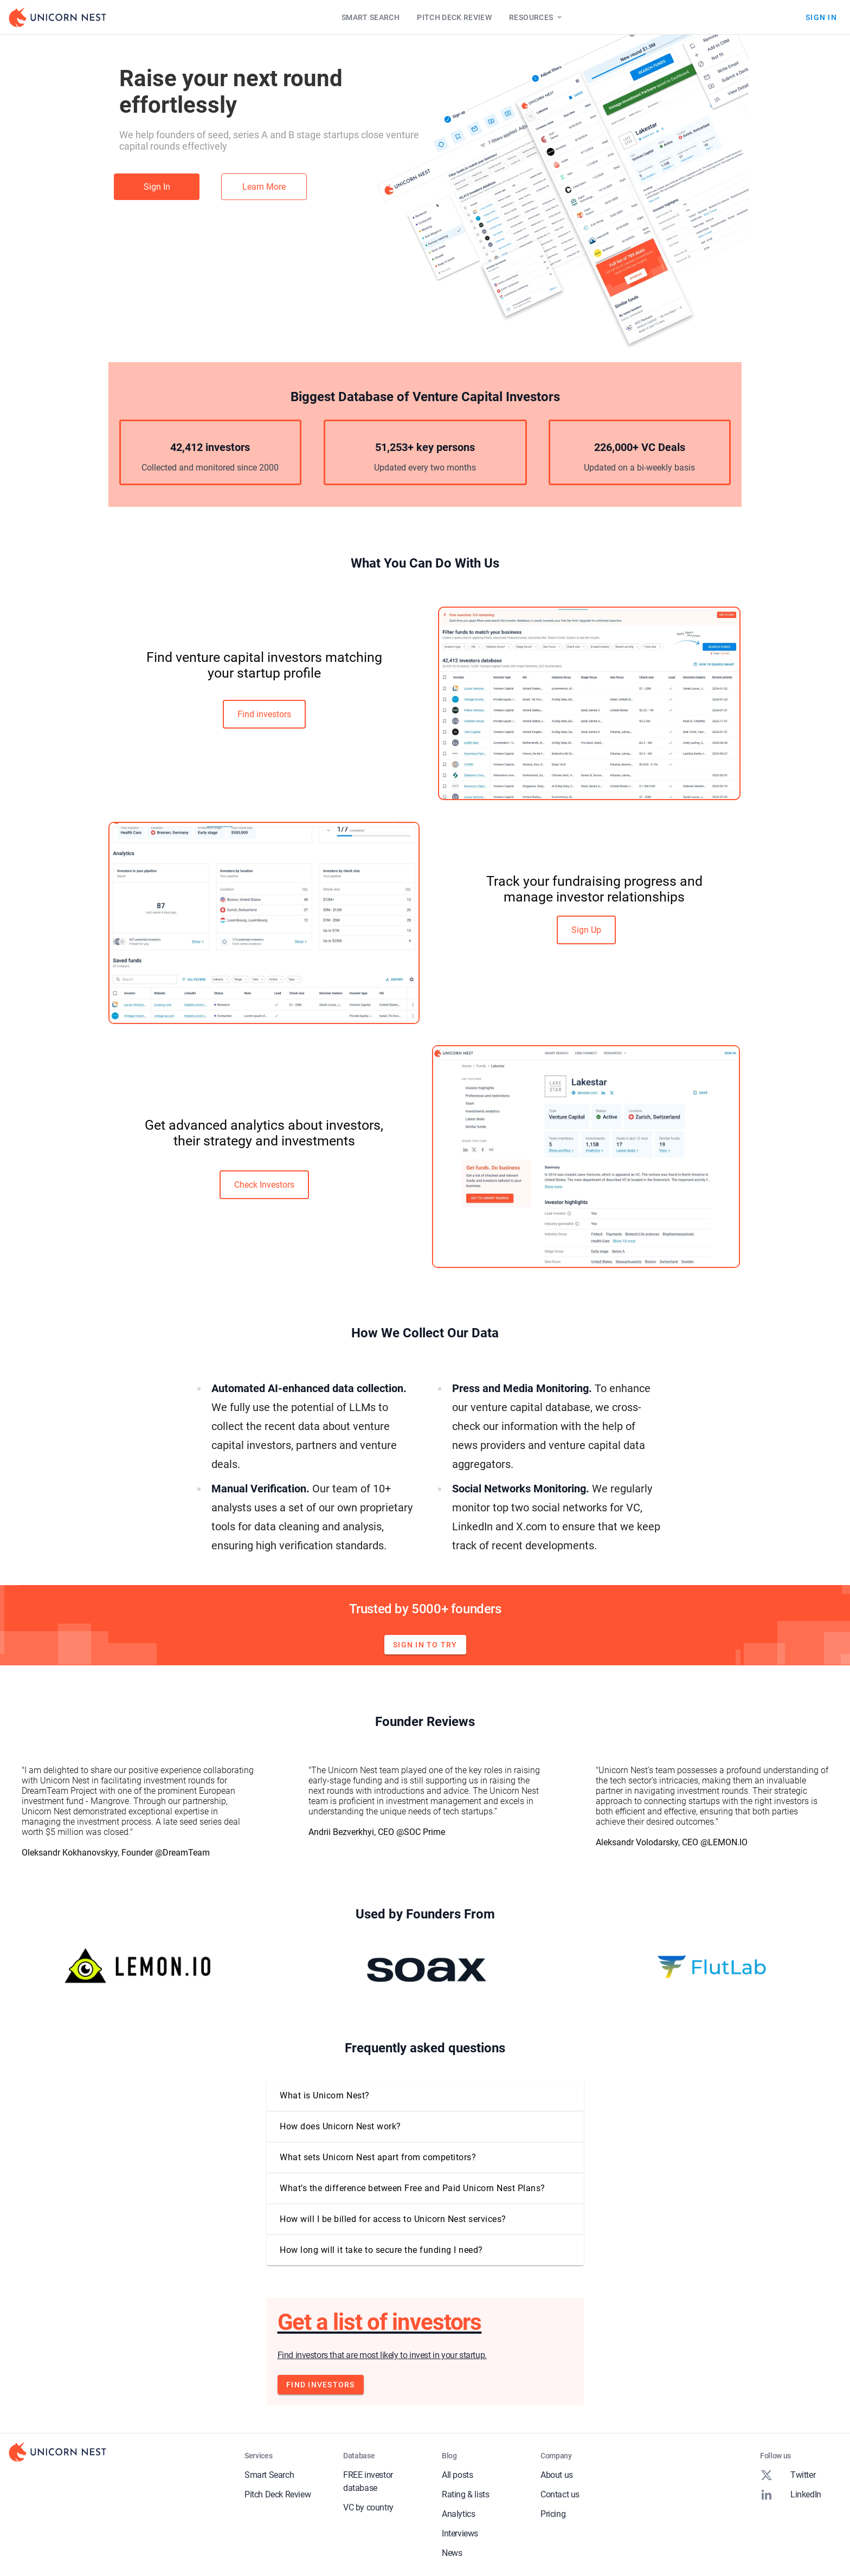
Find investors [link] (264, 714)
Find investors (321, 2384)
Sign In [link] (157, 187)
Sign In (821, 17)
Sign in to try (425, 1644)
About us (556, 2475)
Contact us (559, 2494)
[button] (425, 2096)
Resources (537, 17)
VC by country (368, 2507)
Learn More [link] (264, 187)
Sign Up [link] (586, 930)
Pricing (552, 2514)
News (452, 2553)
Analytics (458, 2514)
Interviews (460, 2533)
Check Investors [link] (264, 1185)
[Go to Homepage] (57, 17)
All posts (457, 2475)
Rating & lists (465, 2494)
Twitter (787, 2475)
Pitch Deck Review (454, 17)
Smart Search (371, 17)
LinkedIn (790, 2494)
